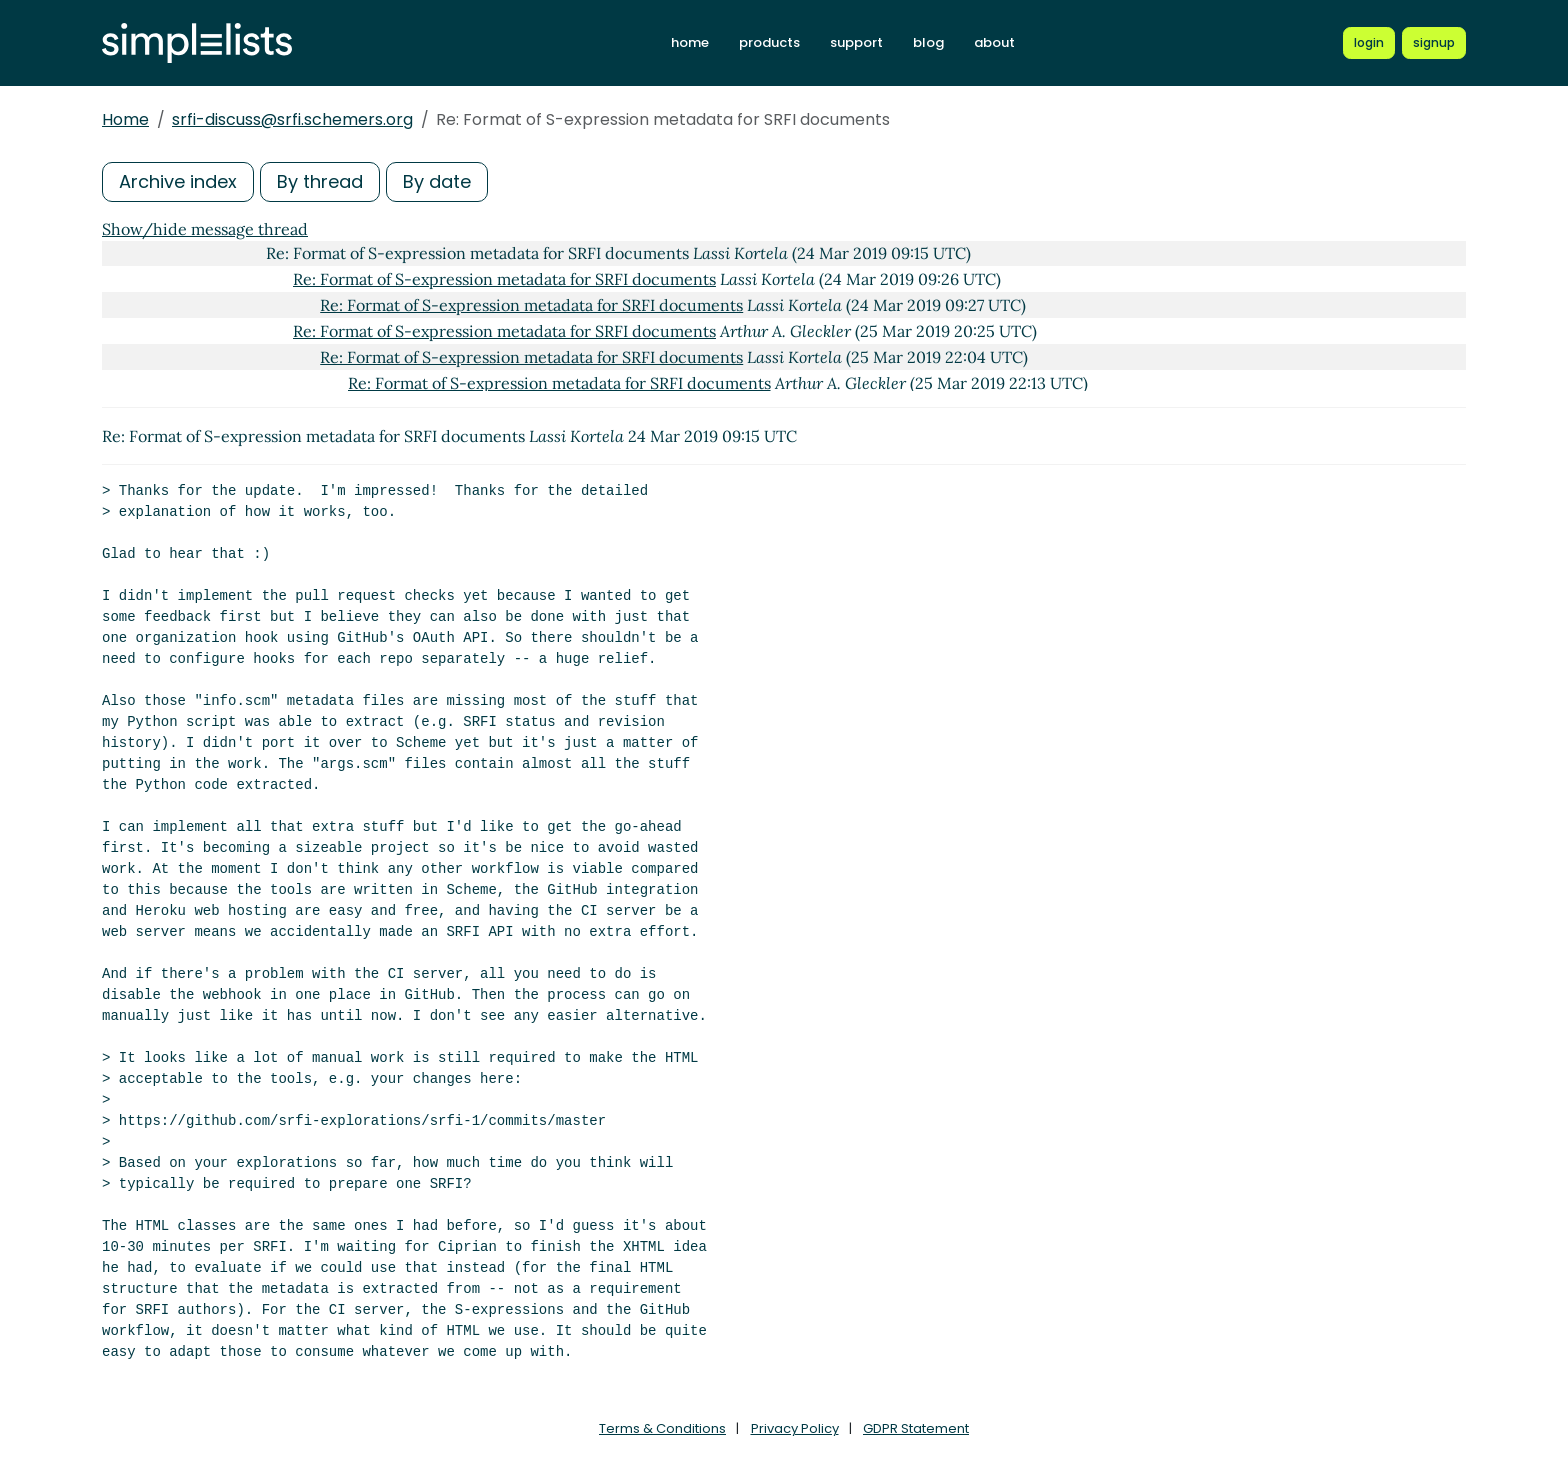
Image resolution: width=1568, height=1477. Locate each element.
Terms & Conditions (662, 1428)
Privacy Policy (795, 1428)
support (856, 42)
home (690, 42)
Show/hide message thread (205, 229)
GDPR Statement (916, 1428)
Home (125, 119)
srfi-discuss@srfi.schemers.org (292, 119)
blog (928, 42)
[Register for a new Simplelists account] (1434, 43)
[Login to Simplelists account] (1369, 43)
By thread (320, 181)
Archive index (178, 181)
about (994, 42)
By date (437, 181)
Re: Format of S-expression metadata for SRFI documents (504, 279)
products (769, 42)
